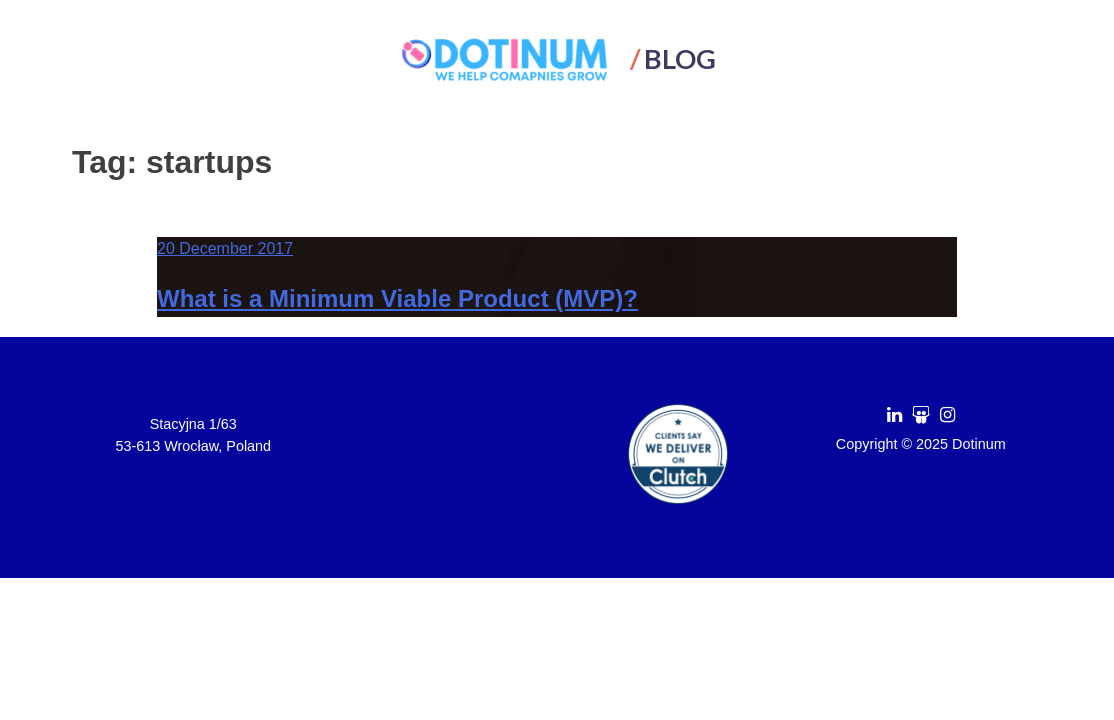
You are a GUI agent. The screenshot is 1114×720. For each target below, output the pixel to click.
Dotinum (979, 444)
